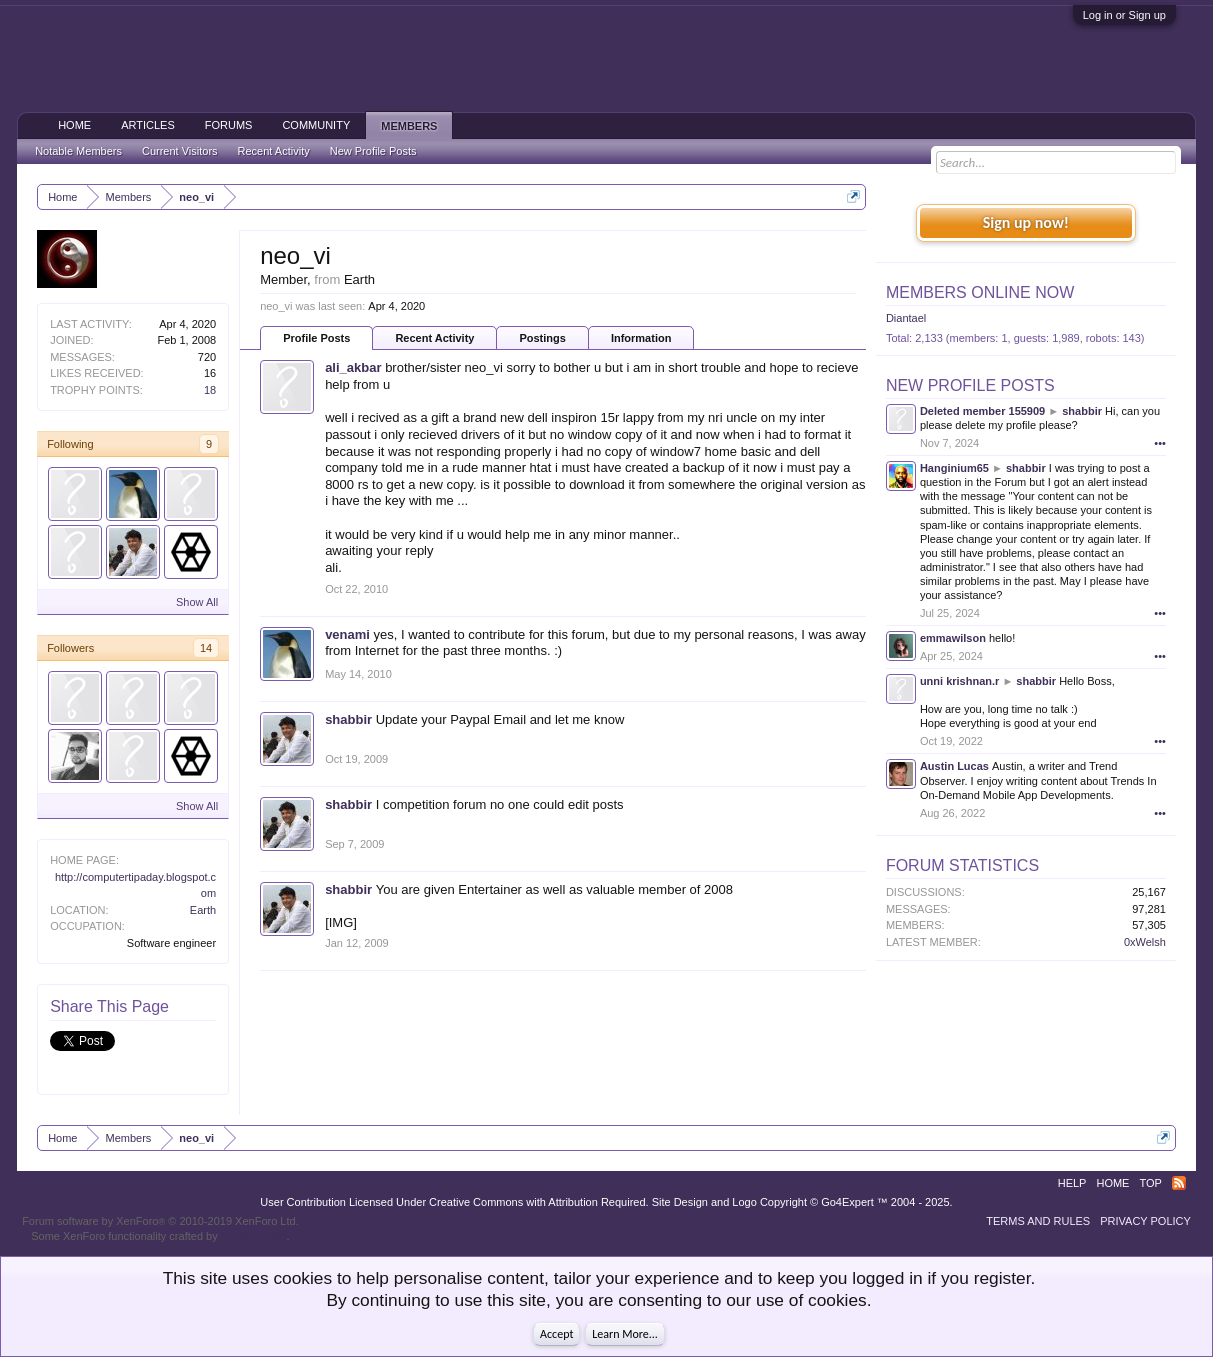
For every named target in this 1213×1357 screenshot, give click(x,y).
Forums (229, 125)
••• (1160, 443)
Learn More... (625, 1334)
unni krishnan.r (959, 681)
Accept (556, 1334)
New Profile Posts (970, 385)
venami (347, 634)
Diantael (906, 318)
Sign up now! (1026, 222)
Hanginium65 (954, 468)
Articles (148, 125)
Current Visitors (180, 151)
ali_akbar (353, 367)
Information (641, 338)
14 (206, 648)
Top (1150, 1183)
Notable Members (78, 151)
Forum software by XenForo (160, 1221)
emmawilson (953, 638)
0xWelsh (1145, 942)
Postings (542, 338)
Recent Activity (434, 338)
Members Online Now (980, 292)
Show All (197, 602)
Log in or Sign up (1124, 15)
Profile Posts (316, 338)
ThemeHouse (254, 1236)
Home (74, 125)
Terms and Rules (1038, 1221)
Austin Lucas (954, 766)
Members (409, 126)
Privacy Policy (1145, 1221)
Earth (203, 910)
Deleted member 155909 (982, 411)
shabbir (348, 719)
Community (316, 125)
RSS (1179, 1183)
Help (1072, 1183)
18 (210, 390)
